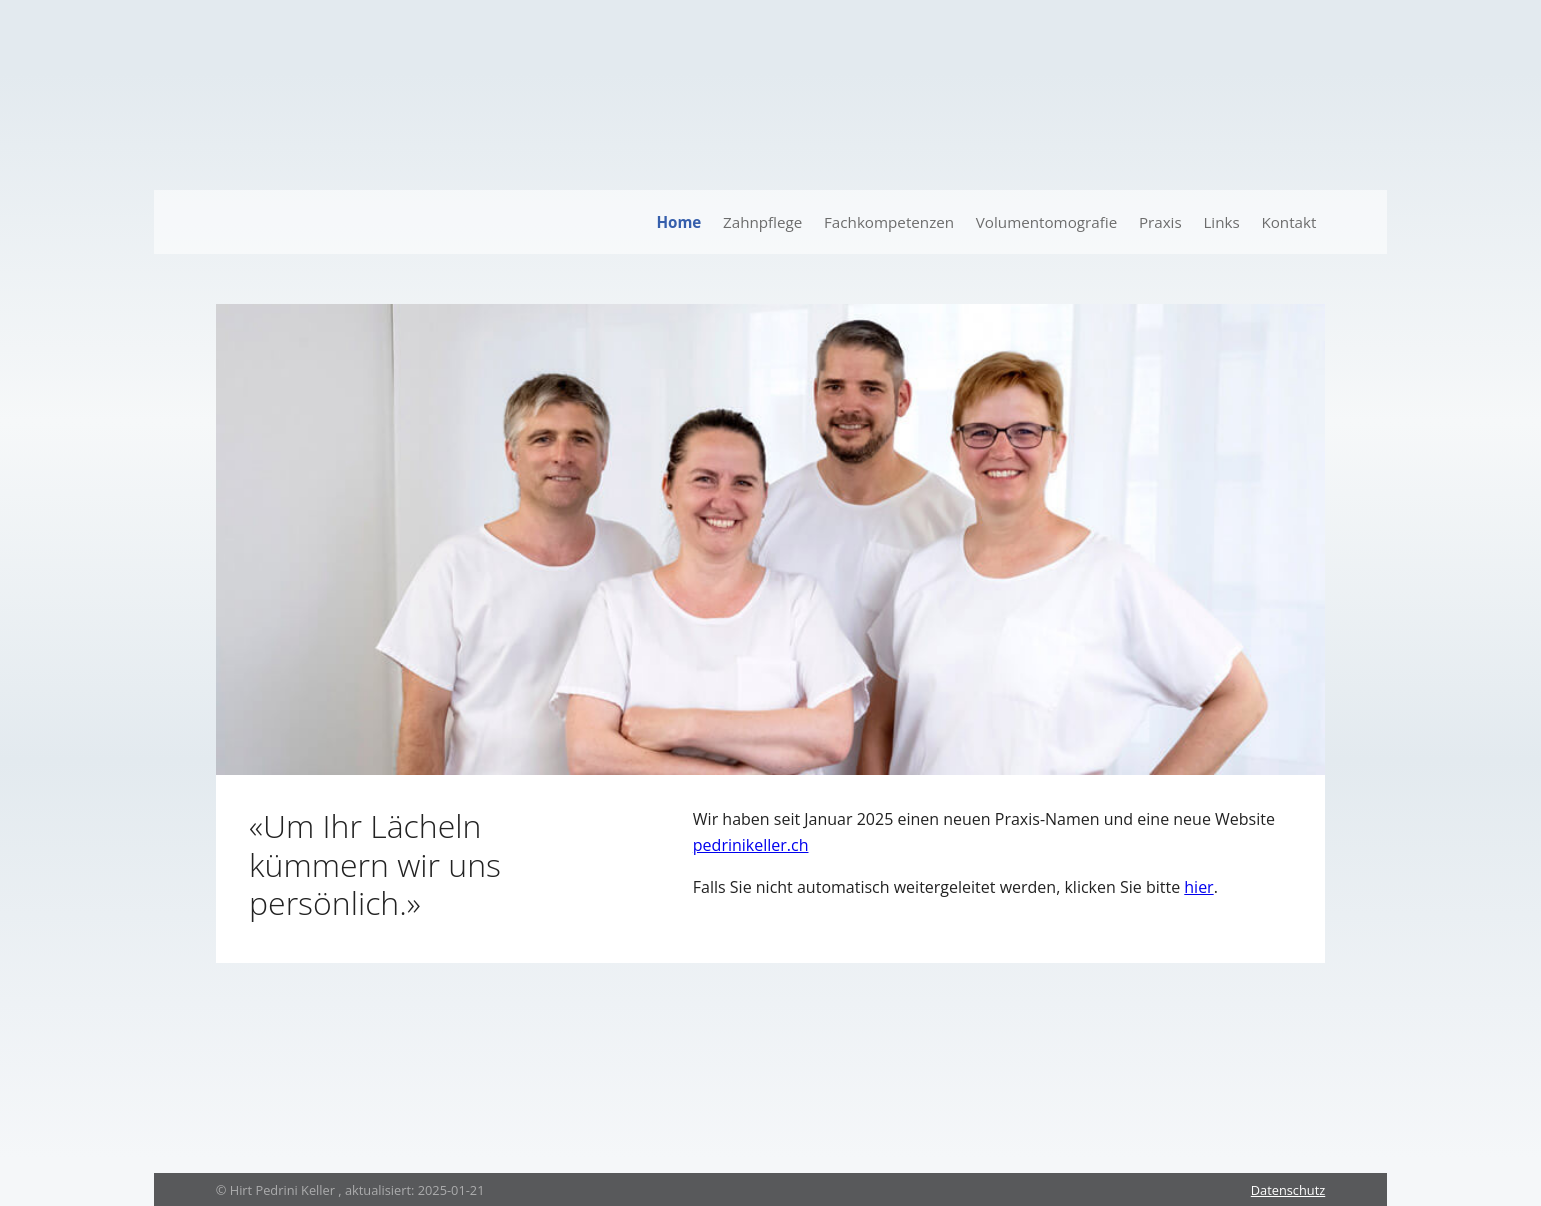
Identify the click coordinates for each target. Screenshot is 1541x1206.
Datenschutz (1288, 1190)
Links (1221, 222)
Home (678, 222)
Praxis (1160, 222)
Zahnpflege (762, 222)
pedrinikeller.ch (751, 845)
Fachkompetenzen (889, 222)
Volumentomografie (1046, 222)
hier (1198, 887)
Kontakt (1288, 222)
